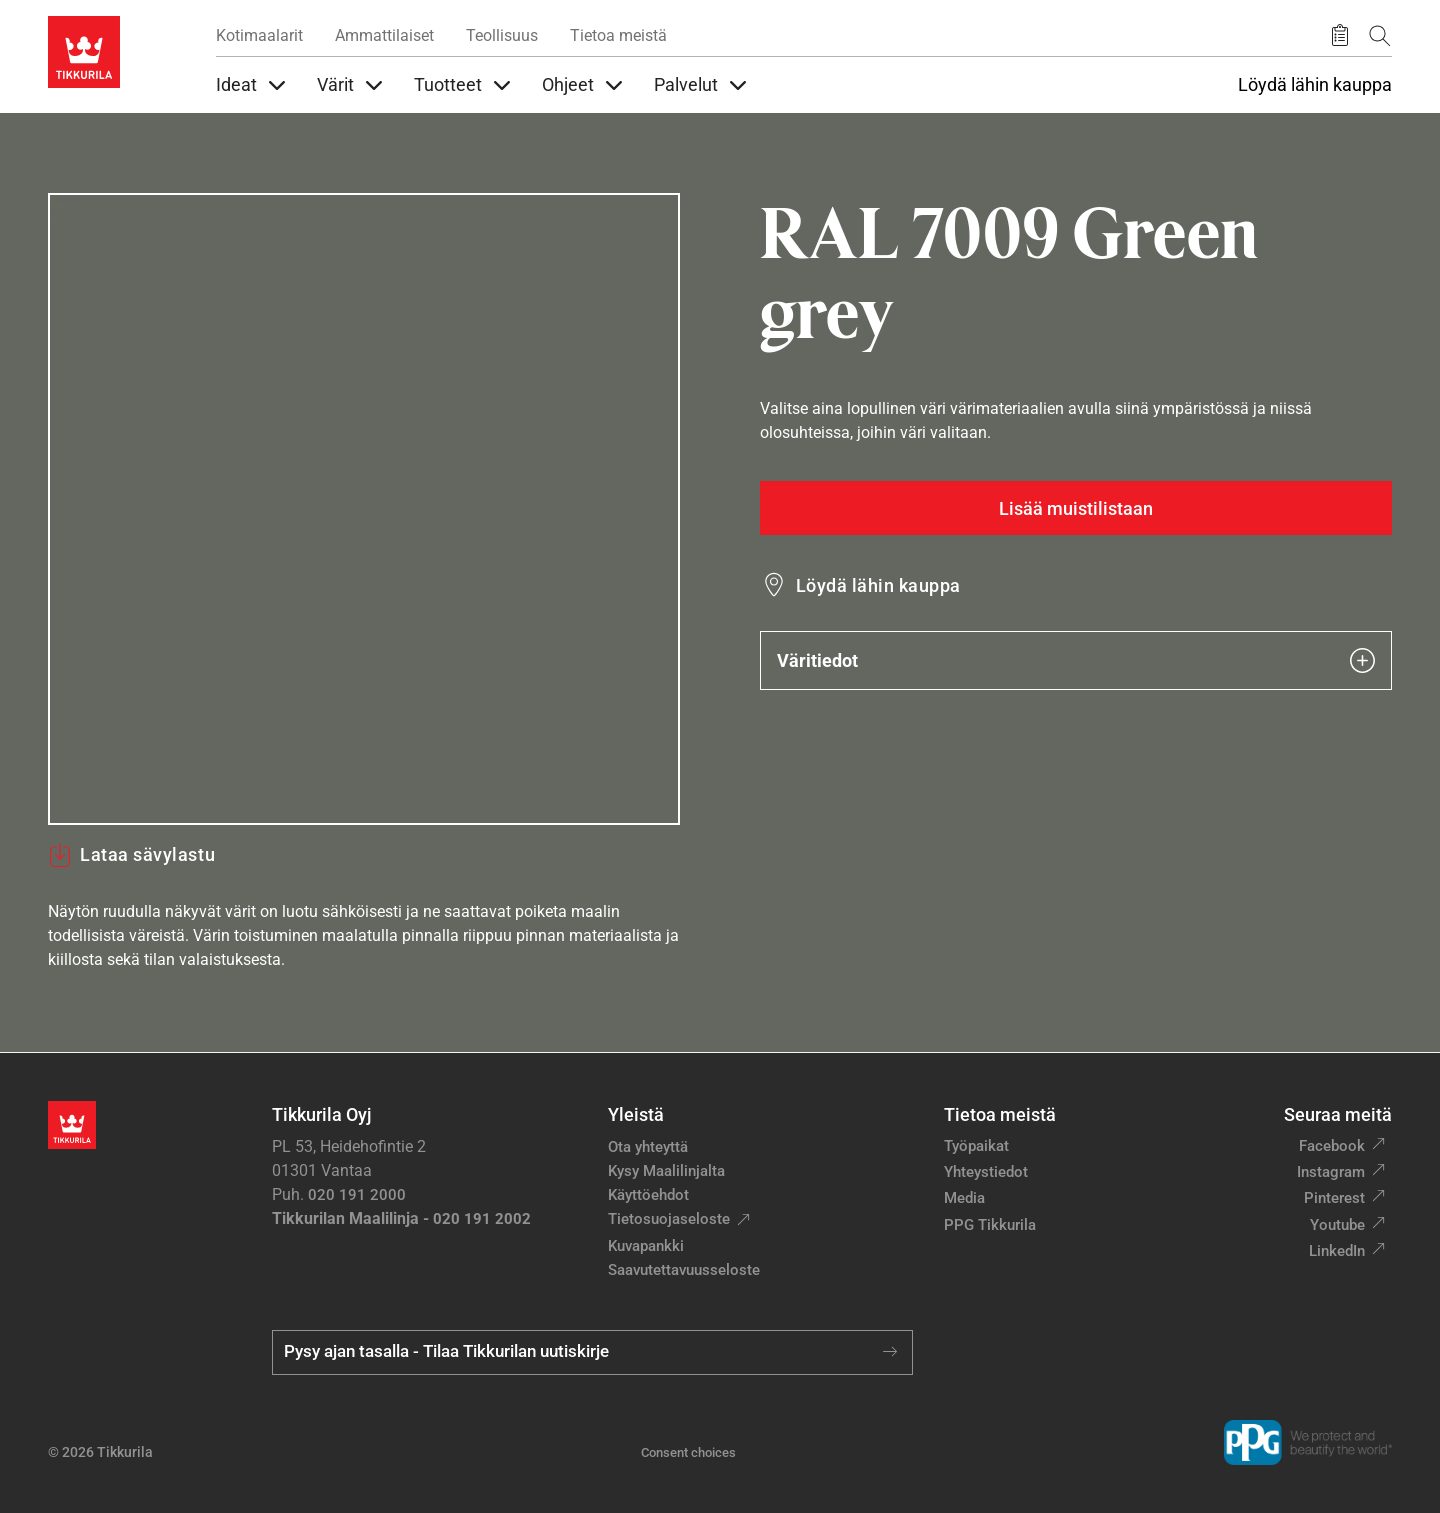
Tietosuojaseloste (669, 1219)
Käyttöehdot (648, 1195)
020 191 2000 (357, 1195)
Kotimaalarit (259, 35)
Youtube (1337, 1225)
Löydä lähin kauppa (1315, 85)
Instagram (1331, 1172)
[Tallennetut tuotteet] (1340, 36)
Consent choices (688, 1452)
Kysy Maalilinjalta (666, 1171)
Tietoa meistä (618, 35)
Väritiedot (1076, 660)
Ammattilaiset (384, 35)
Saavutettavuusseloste (684, 1270)
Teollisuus (502, 35)
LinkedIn (1337, 1251)
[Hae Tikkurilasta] (1380, 35)
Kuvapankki (646, 1246)
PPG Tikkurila (990, 1225)
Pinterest (1334, 1198)
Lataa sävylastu (131, 855)
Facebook (1332, 1146)
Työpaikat (976, 1146)
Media (964, 1198)
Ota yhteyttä (648, 1147)
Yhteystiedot (986, 1172)
